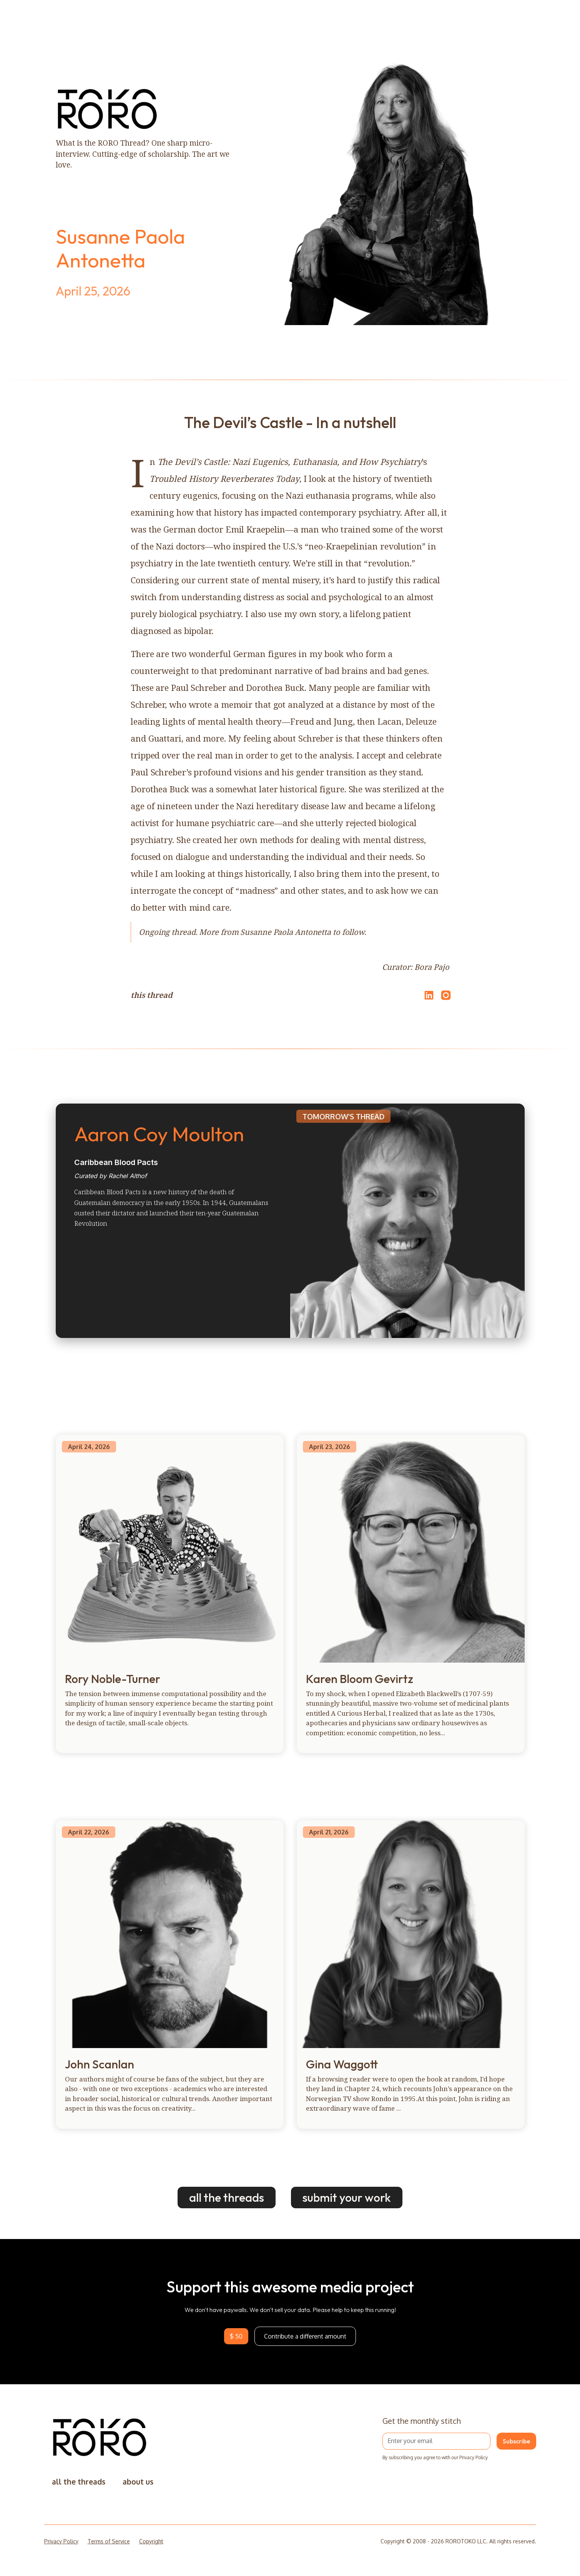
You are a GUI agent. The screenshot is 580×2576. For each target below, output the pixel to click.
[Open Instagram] (446, 999)
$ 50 (236, 2336)
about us (138, 2481)
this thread (152, 995)
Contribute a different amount (305, 2336)
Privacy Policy (61, 2541)
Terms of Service (109, 2541)
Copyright (151, 2541)
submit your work (346, 2197)
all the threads (226, 2197)
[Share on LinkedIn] (427, 995)
